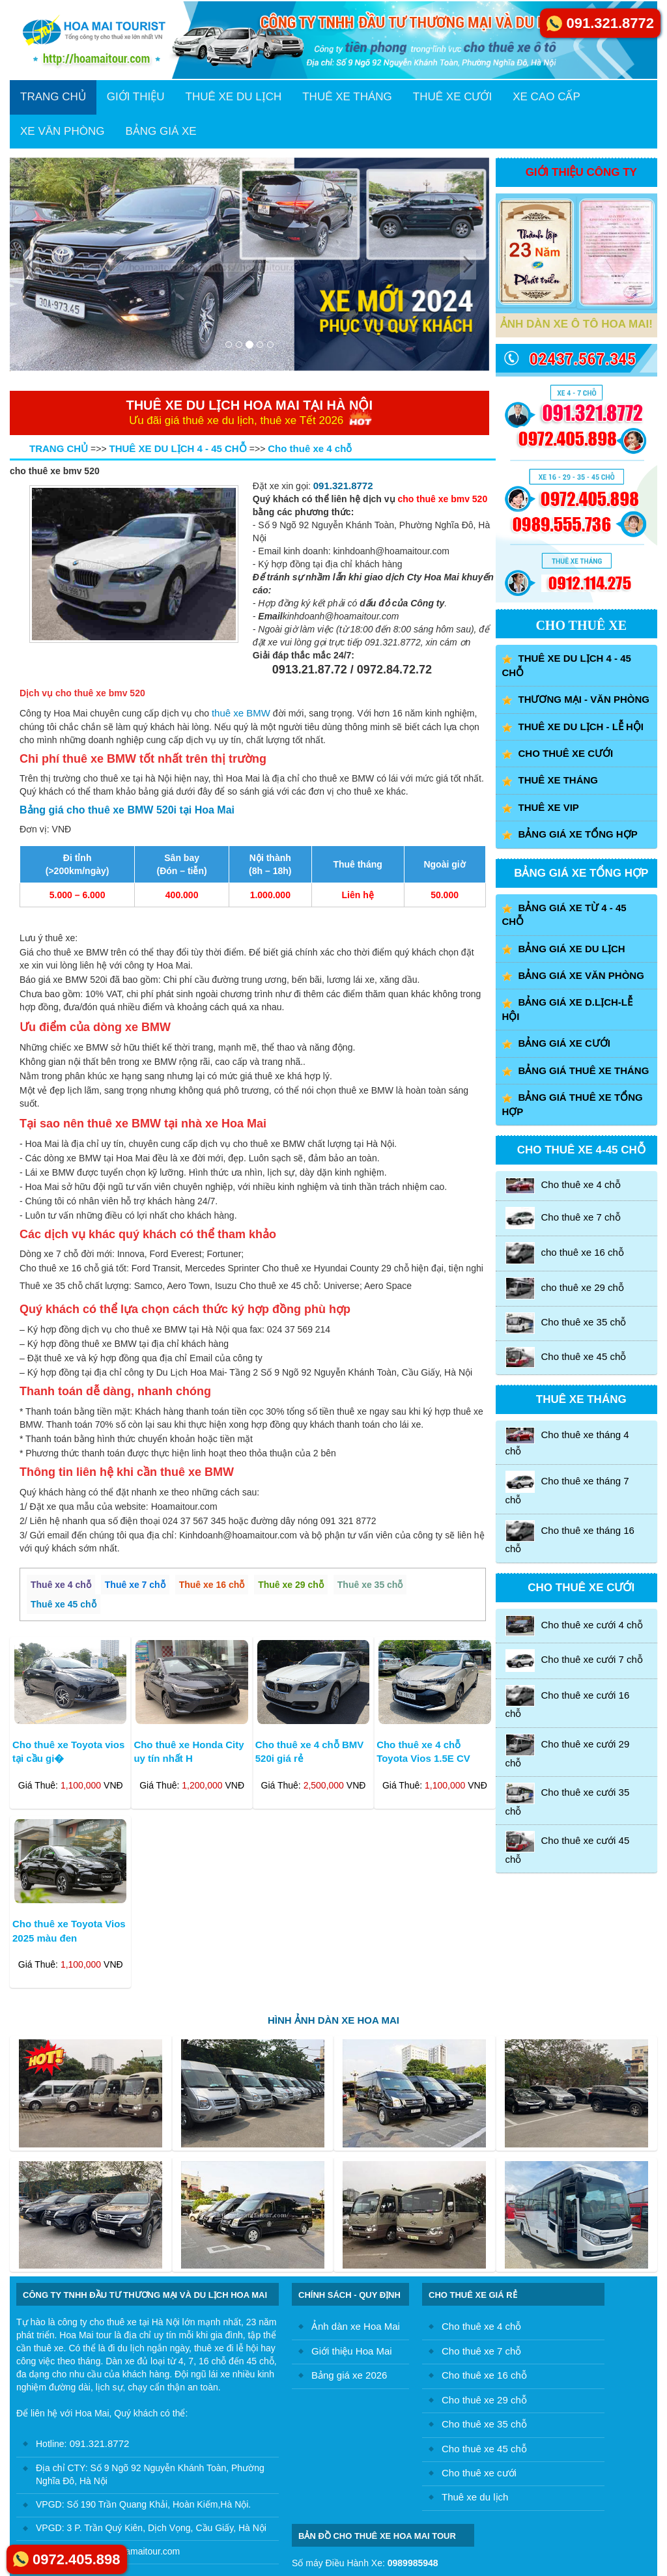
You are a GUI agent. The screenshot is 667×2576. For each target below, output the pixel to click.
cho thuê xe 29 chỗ (564, 1288)
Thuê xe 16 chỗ (212, 1584)
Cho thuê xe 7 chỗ (563, 1218)
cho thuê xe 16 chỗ (564, 1253)
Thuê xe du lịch (475, 2496)
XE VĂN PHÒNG (62, 131)
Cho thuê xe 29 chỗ (484, 2399)
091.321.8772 (343, 485)
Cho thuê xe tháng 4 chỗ (567, 1441)
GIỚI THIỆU (136, 97)
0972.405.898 (77, 2559)
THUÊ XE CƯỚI (452, 97)
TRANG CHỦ (53, 97)
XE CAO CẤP (546, 97)
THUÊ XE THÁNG (347, 97)
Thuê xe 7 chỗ (135, 1584)
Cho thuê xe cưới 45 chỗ (567, 1847)
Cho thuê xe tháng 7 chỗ (567, 1488)
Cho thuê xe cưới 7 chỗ (574, 1660)
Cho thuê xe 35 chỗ (566, 1323)
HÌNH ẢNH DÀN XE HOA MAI (333, 2020)
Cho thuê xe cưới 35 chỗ (567, 1800)
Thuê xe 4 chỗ (61, 1584)
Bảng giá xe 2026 (349, 2375)
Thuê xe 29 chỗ (291, 1584)
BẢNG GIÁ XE (160, 131)
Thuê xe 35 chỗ (370, 1584)
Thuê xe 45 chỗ (63, 1604)
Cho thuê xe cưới (479, 2472)
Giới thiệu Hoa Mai (351, 2351)
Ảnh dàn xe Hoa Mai (355, 2326)
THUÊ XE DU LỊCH (234, 97)
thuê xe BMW (241, 712)
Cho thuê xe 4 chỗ (563, 1186)
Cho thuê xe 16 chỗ (484, 2375)
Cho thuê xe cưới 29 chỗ (567, 1751)
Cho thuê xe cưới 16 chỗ (567, 1702)
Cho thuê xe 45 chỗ (566, 1357)
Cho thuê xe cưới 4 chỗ (574, 1626)
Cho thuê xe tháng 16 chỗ (569, 1537)
